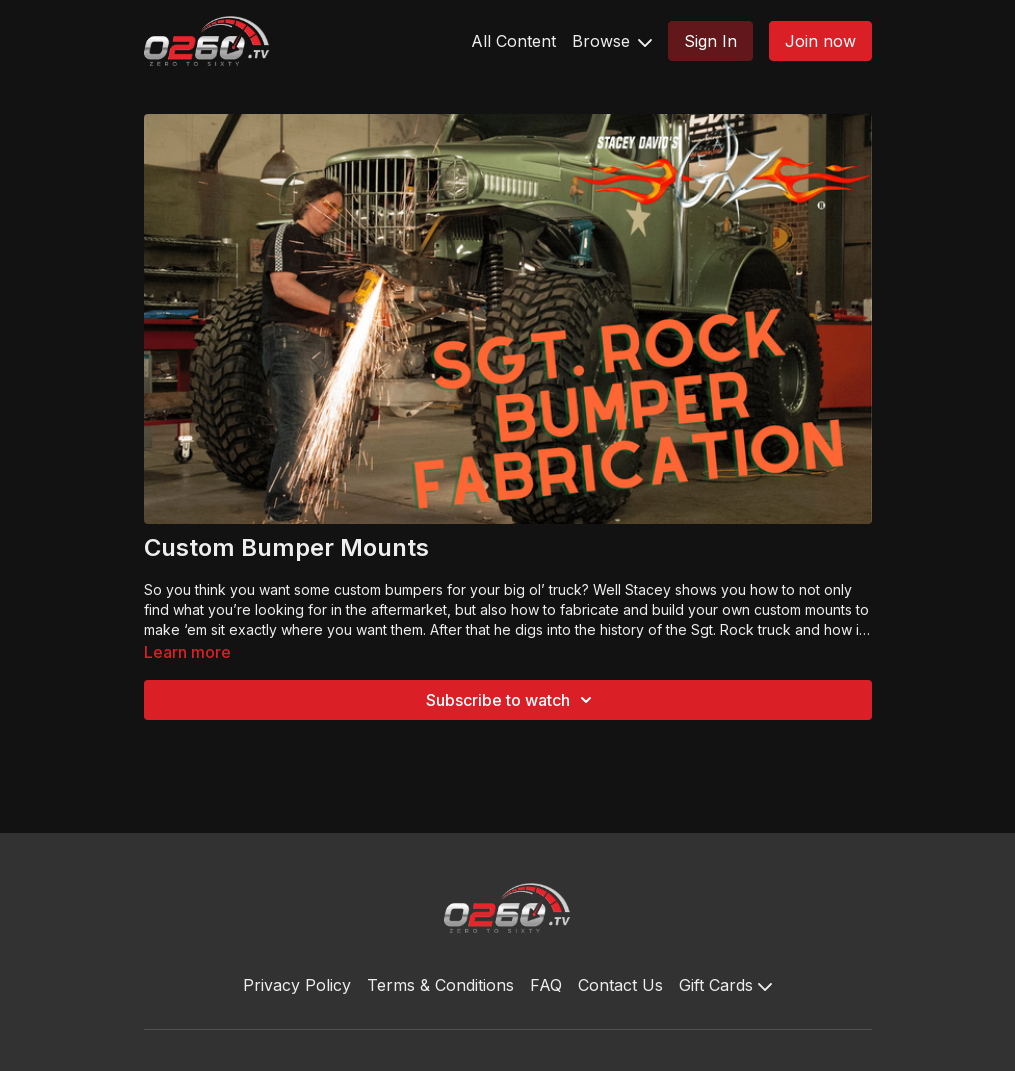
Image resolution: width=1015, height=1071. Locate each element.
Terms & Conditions (440, 985)
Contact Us (620, 985)
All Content (513, 41)
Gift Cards (725, 985)
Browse (612, 41)
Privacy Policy (297, 985)
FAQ (546, 985)
